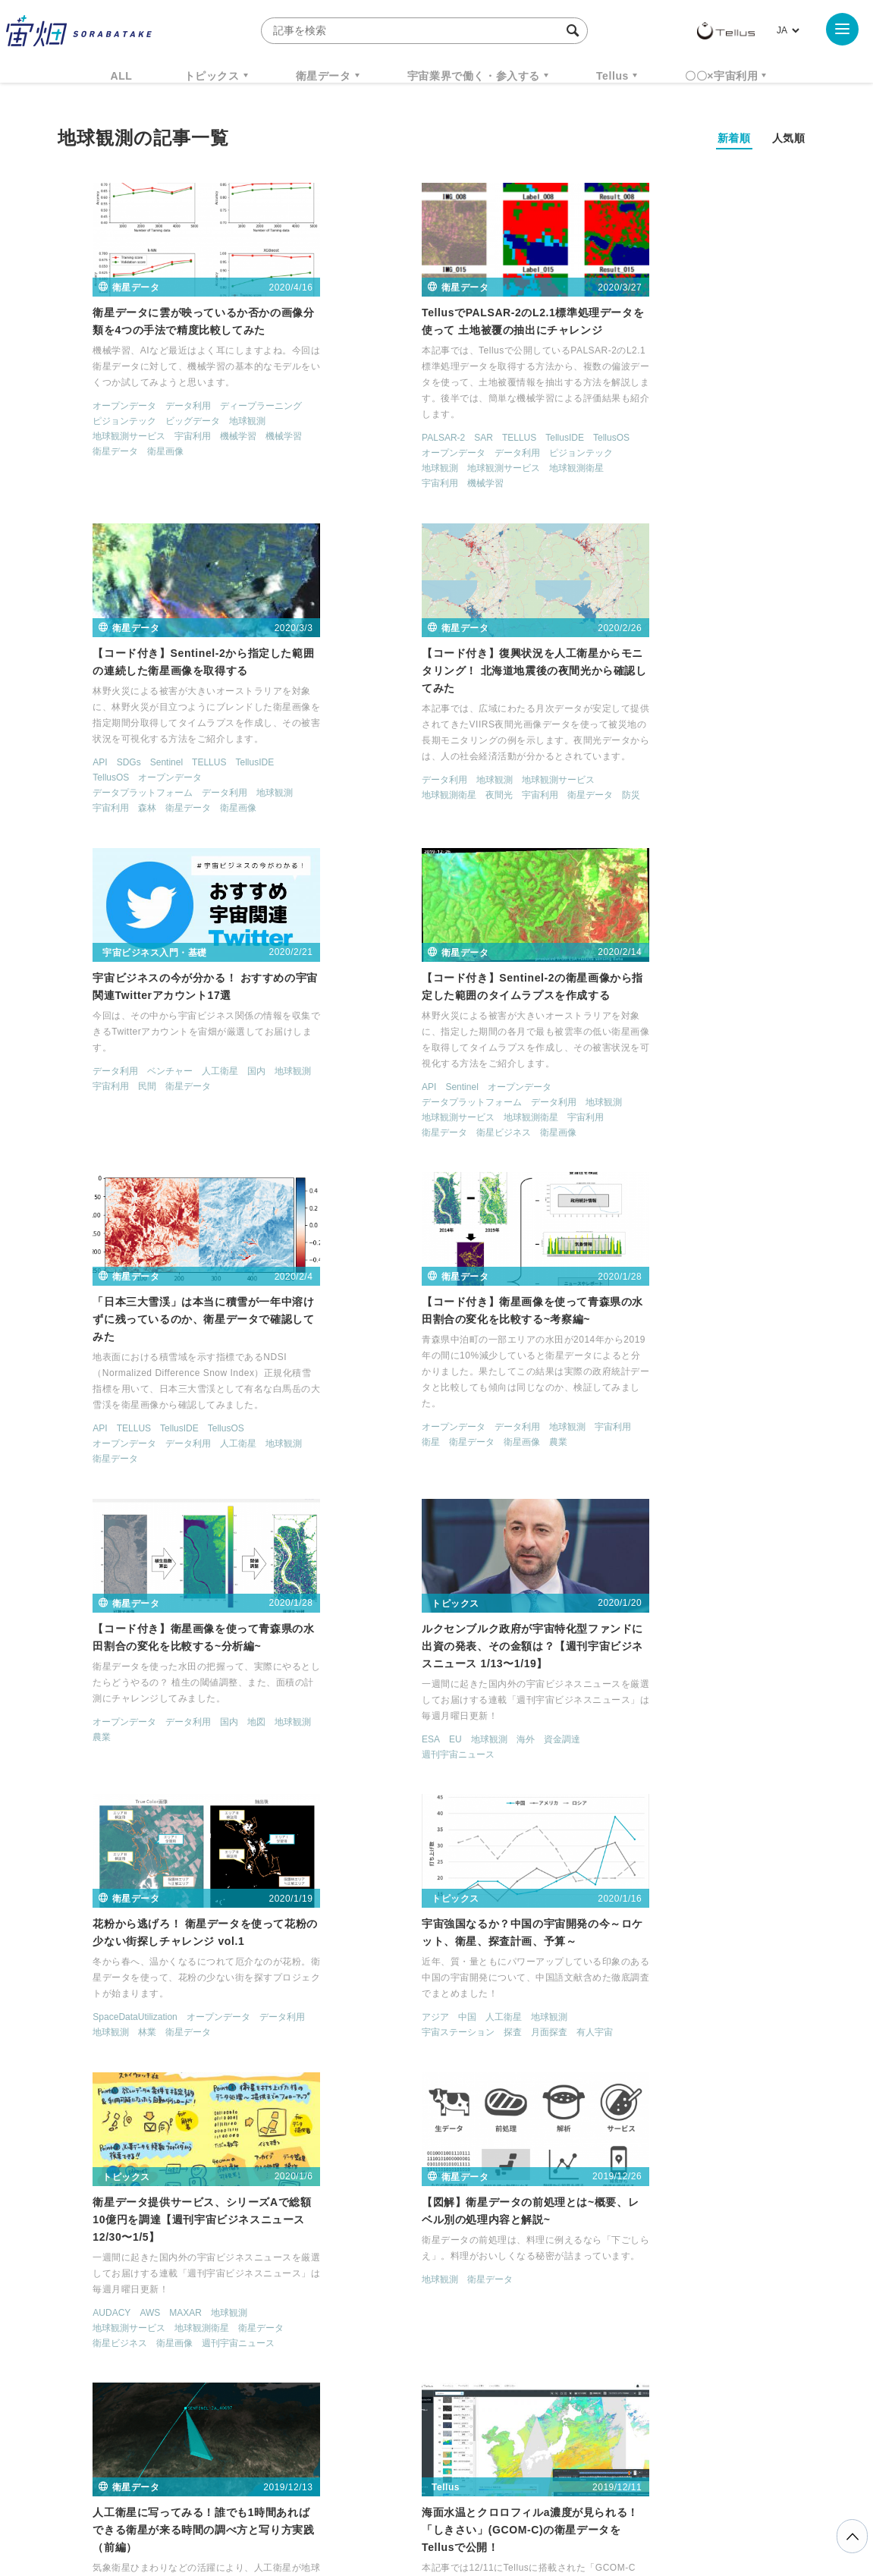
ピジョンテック (90, 423)
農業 (455, 1116)
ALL (122, 76)
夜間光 (135, 795)
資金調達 (199, 1411)
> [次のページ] (536, 2175)
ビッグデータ (158, 423)
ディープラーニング (227, 408)
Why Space (383, 2324)
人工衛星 (446, 746)
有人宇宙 (751, 1408)
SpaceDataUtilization (361, 1393)
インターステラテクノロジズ (688, 2352)
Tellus (612, 76)
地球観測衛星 (473, 470)
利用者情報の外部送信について (516, 2496)
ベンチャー (396, 746)
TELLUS (416, 440)
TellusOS (508, 440)
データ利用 (154, 408)
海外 (162, 1411)
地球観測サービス (94, 438)
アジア (592, 1393)
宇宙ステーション (615, 1408)
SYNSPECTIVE (314, 2352)
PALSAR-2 (340, 440)
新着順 (734, 138)
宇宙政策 (566, 2352)
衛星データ (323, 76)
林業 (373, 1408)
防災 (268, 795)
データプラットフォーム (629, 454)
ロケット (403, 2352)
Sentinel (652, 424)
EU (92, 1411)
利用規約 (311, 2496)
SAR (380, 440)
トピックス (212, 76)
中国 (624, 1393)
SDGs (615, 424)
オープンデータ (90, 408)
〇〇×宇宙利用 (721, 76)
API (586, 424)
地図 (742, 1068)
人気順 (788, 138)
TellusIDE (461, 440)
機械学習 (204, 438)
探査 (670, 1408)
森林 (633, 469)
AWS (115, 1704)
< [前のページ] (353, 2175)
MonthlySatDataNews (496, 2324)
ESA (67, 1411)
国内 (482, 746)
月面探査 (706, 1408)
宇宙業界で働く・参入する (473, 76)
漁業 (202, 2077)
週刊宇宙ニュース (94, 1426)
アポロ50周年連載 (355, 2092)
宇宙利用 (158, 438)
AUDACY (77, 1704)
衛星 (328, 1116)
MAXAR (151, 1704)
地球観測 (213, 423)
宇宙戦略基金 (485, 2352)
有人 (328, 2107)
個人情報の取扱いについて (391, 2496)
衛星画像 (131, 453)
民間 (373, 761)
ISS (190, 2352)
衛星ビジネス (660, 808)
